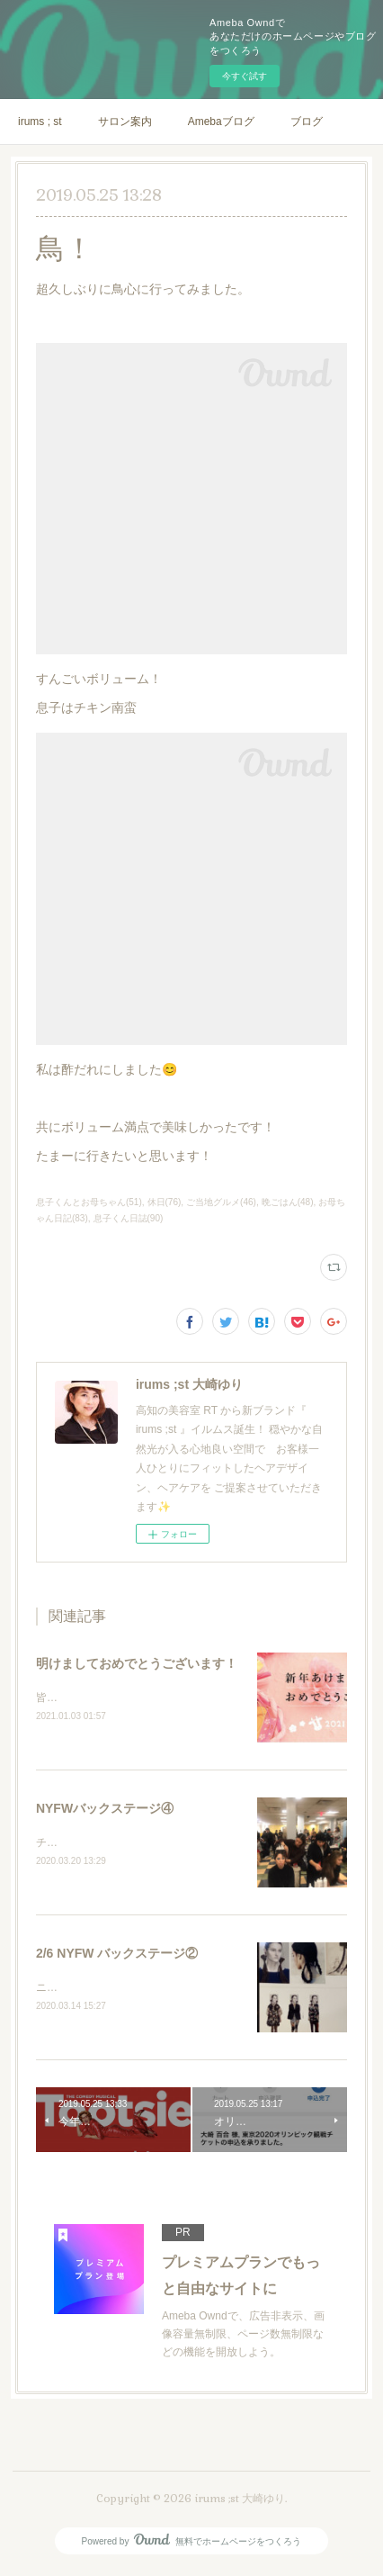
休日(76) (164, 1202)
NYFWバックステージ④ (105, 1810)
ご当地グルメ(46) (221, 1202)
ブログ (306, 121)
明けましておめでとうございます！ (136, 1663)
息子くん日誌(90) (129, 1218)
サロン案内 (125, 121)
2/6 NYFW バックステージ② (117, 1956)
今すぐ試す (244, 76)
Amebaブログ (221, 121)
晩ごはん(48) (288, 1202)
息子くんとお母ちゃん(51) (89, 1202)
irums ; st (40, 121)
